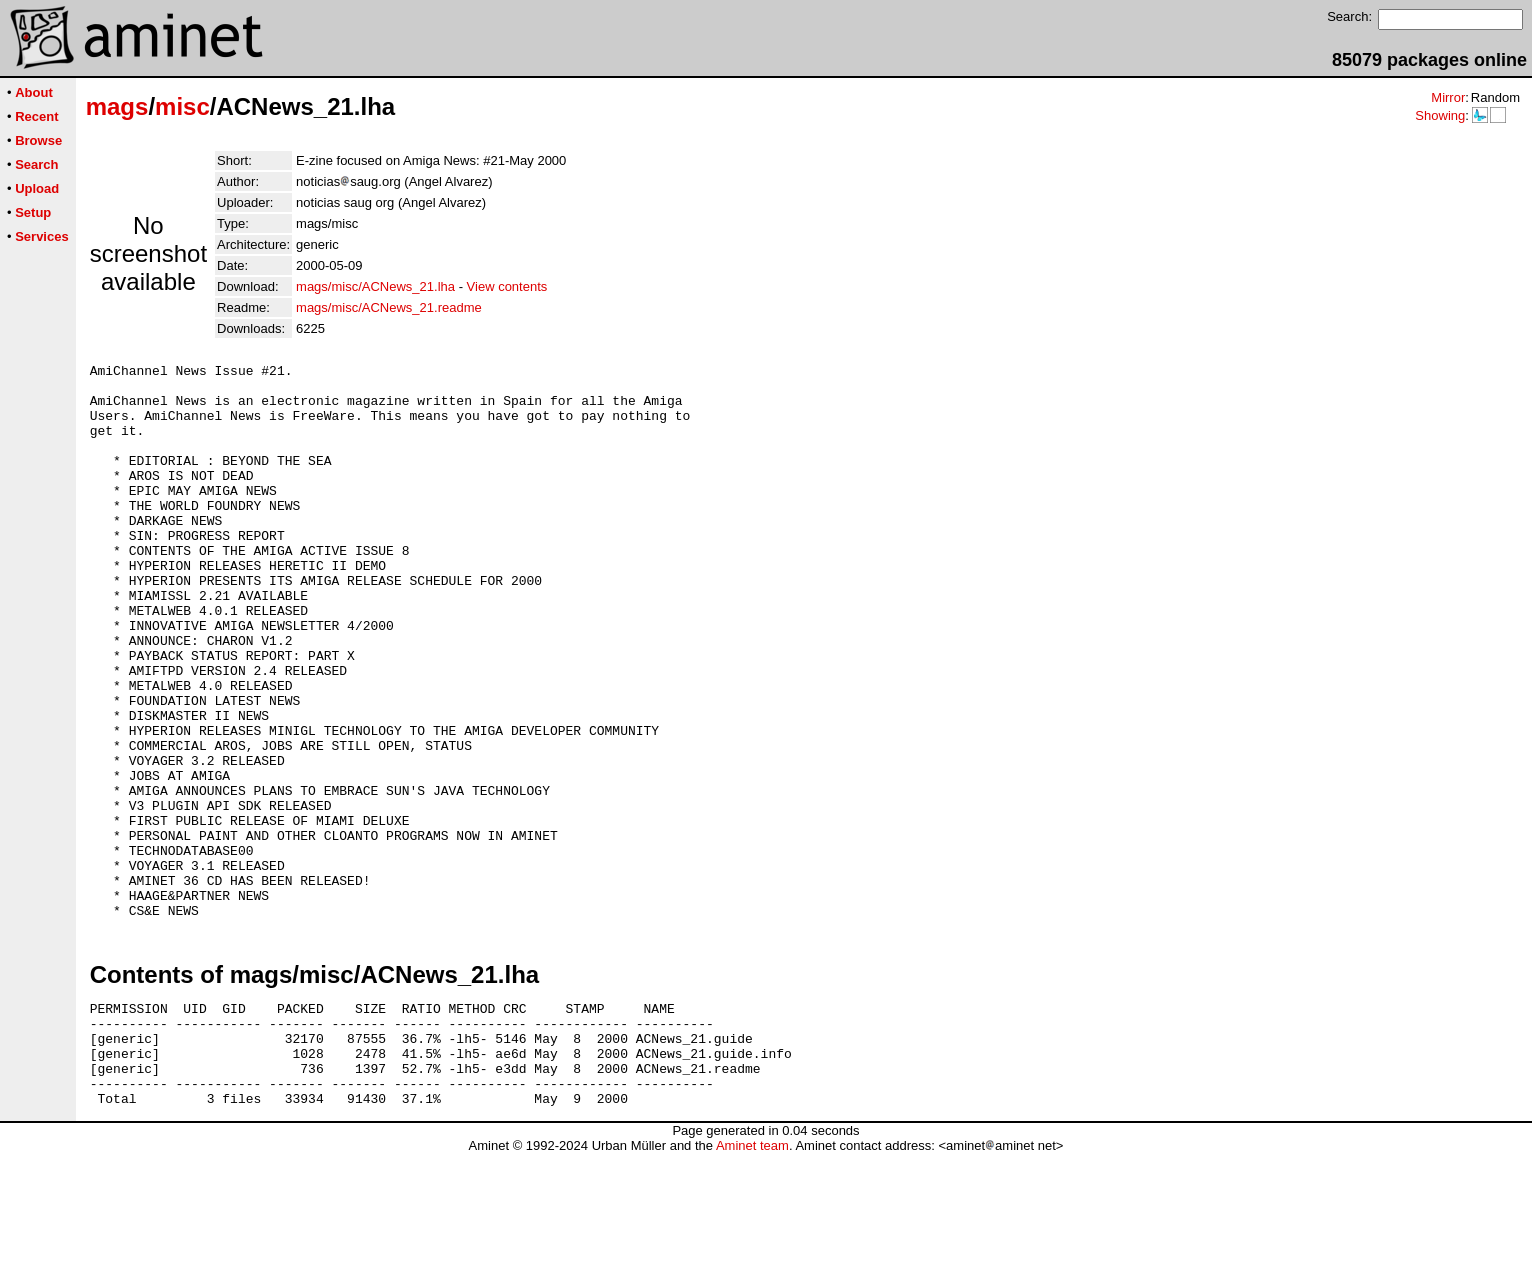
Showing (1440, 115)
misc (182, 106)
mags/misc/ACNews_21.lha (375, 286)
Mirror (1448, 97)
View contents (507, 286)
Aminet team (752, 1277)
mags (117, 106)
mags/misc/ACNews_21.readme (389, 307)
